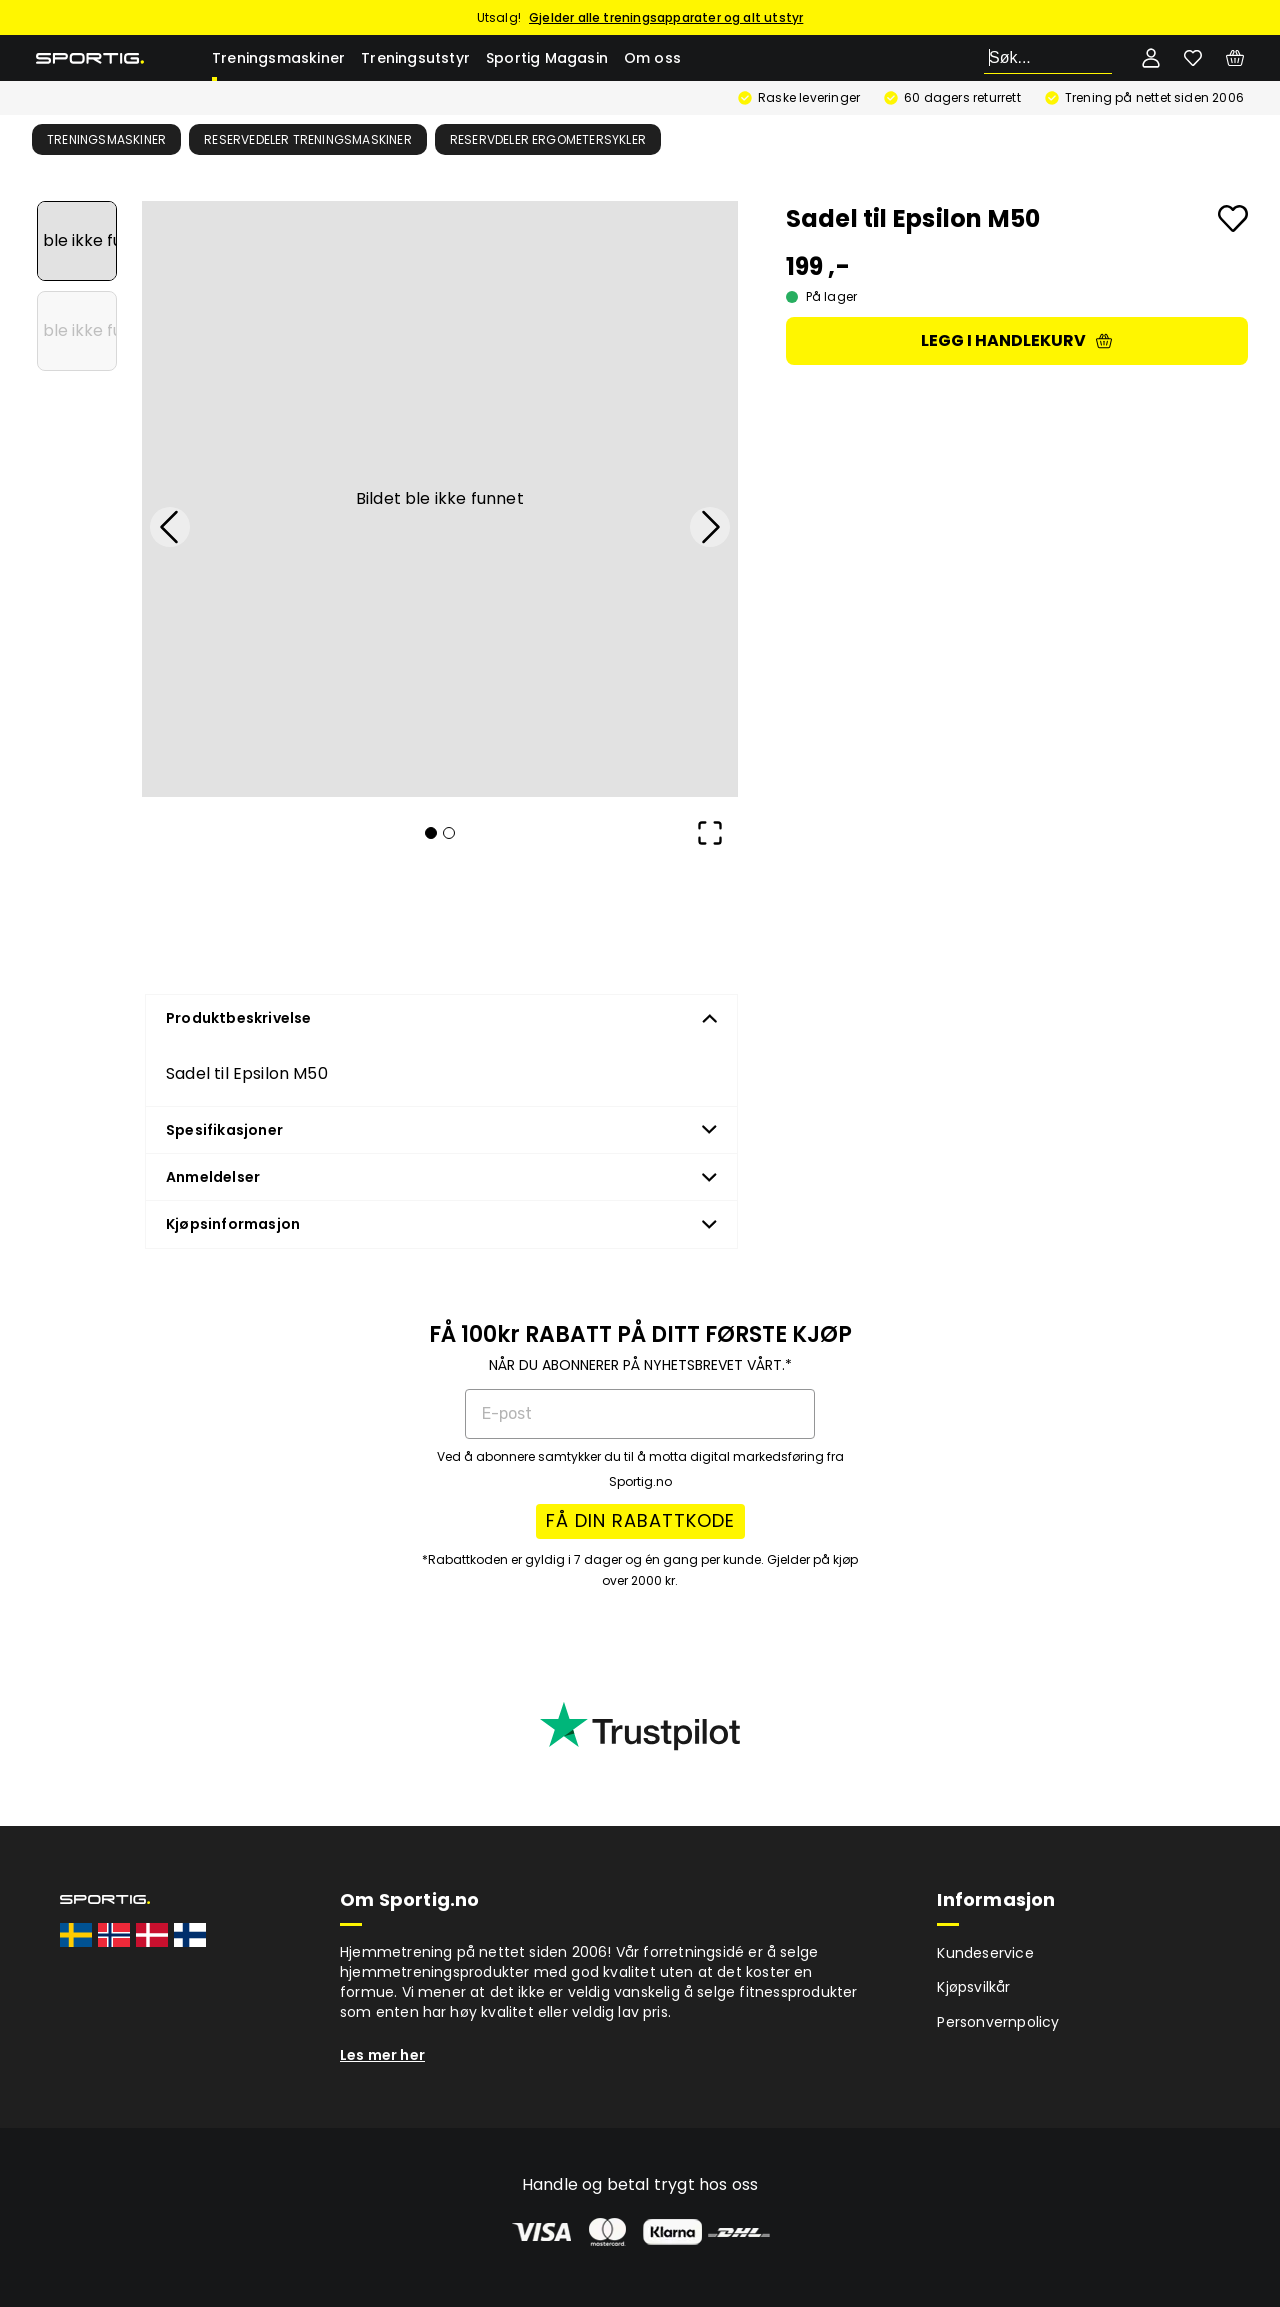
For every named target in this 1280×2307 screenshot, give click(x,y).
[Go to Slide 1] (77, 241)
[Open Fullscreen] (710, 833)
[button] (440, 499)
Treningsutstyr (415, 58)
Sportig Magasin (547, 58)
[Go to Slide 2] (77, 331)
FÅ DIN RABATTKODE (640, 1520)
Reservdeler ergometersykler (548, 139)
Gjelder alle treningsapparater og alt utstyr (666, 17)
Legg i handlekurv (1016, 340)
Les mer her (382, 2055)
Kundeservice (985, 1953)
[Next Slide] (710, 527)
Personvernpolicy (998, 2022)
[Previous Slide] (170, 527)
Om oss (652, 58)
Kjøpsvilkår (973, 1987)
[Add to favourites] (1233, 218)
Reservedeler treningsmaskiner (308, 139)
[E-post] (640, 1414)
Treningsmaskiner (278, 58)
